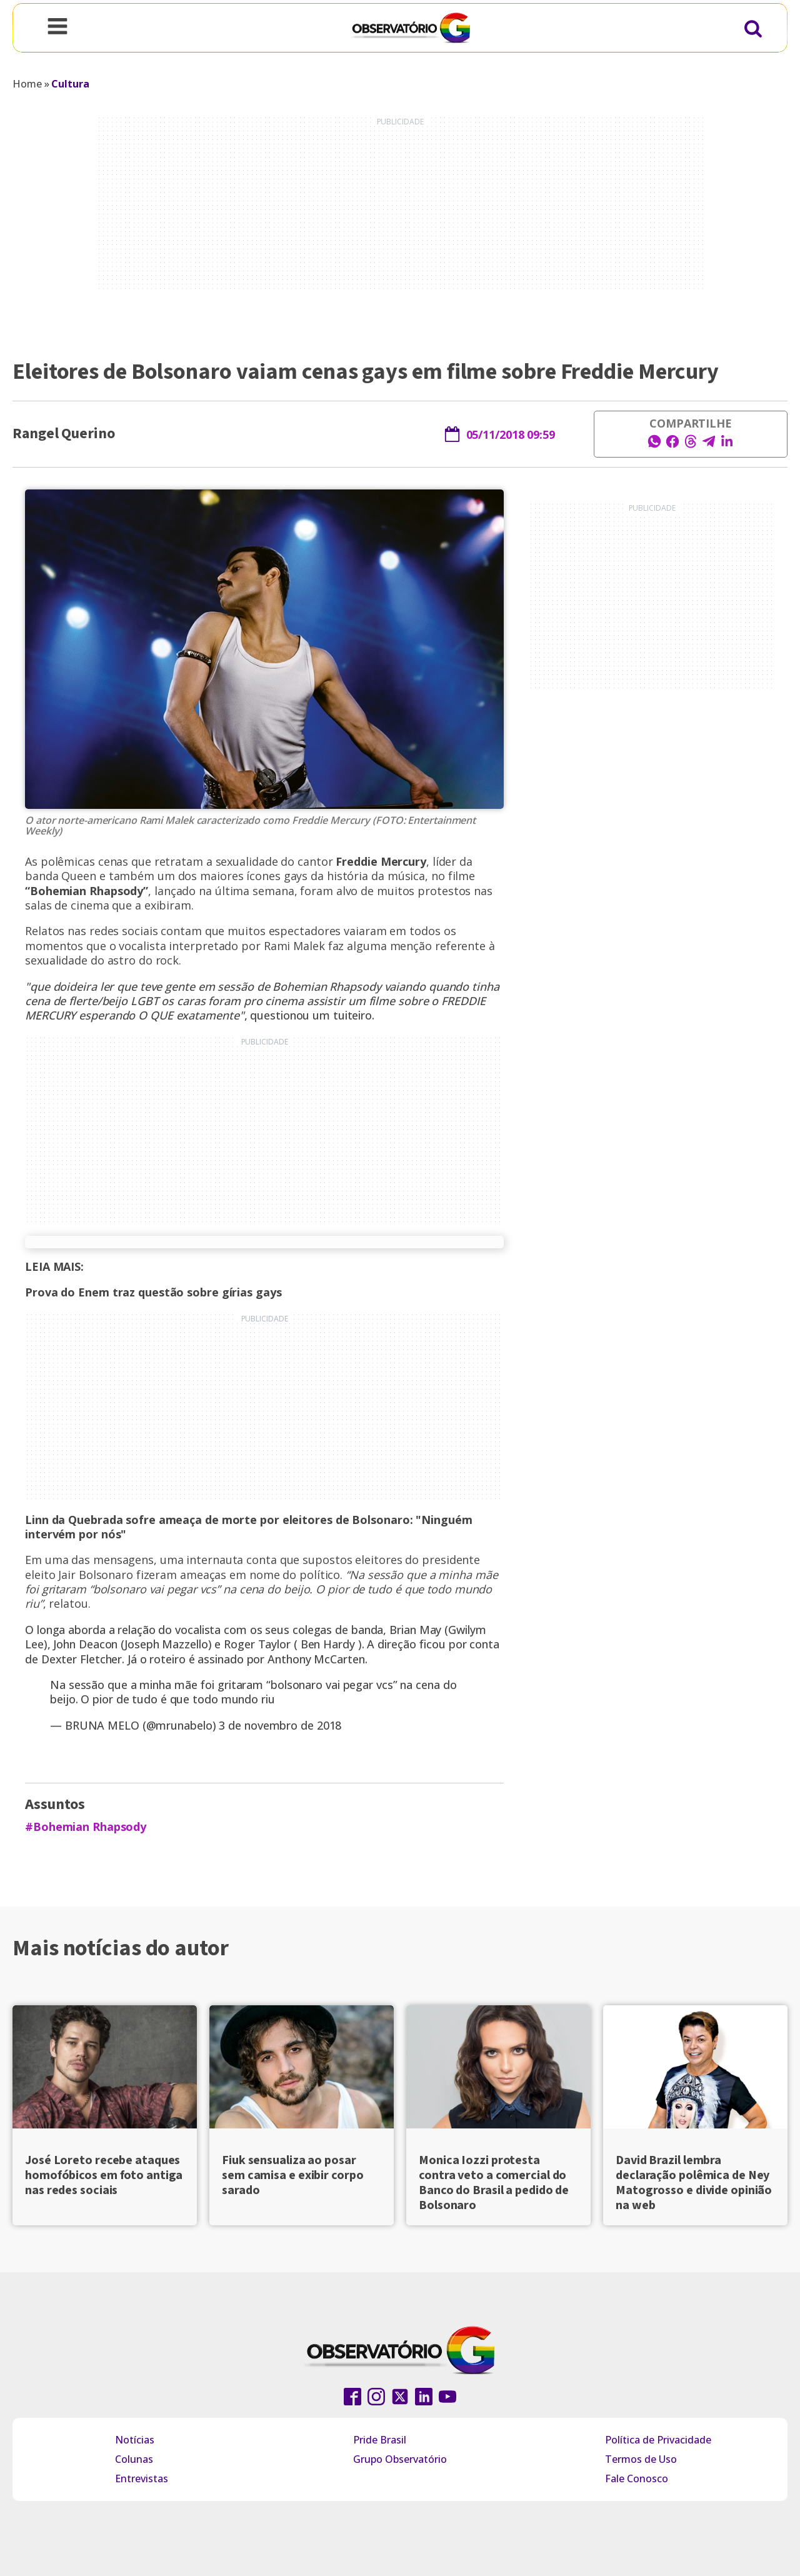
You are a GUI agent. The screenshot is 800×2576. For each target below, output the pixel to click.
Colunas (134, 2459)
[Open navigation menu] (57, 27)
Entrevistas (141, 2478)
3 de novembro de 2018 (280, 1725)
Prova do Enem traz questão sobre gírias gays (153, 1292)
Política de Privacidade (658, 2440)
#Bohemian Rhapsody (85, 1827)
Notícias (134, 2440)
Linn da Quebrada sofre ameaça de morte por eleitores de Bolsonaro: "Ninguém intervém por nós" (248, 1526)
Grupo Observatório (400, 2459)
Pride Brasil (379, 2440)
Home (27, 84)
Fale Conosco (636, 2478)
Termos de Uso (641, 2459)
